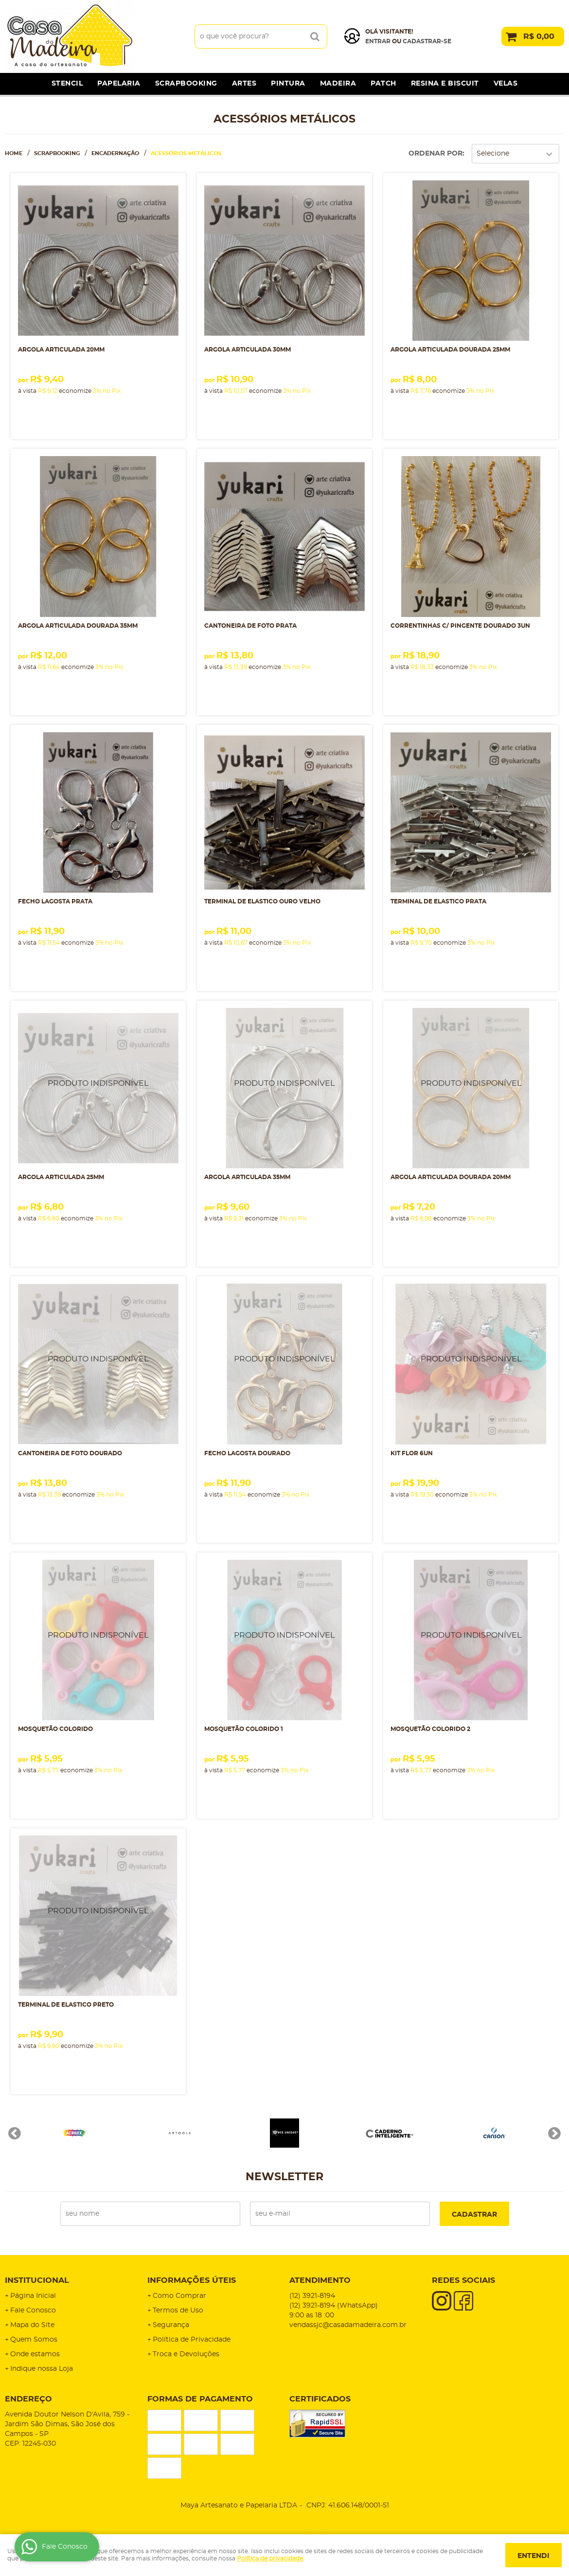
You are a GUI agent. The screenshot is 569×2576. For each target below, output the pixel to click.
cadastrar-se (427, 41)
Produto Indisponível (98, 1088)
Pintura (288, 83)
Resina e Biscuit (445, 83)
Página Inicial (33, 2296)
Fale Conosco (33, 2310)
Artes (244, 83)
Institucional (37, 2280)
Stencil (67, 83)
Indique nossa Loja (41, 2368)
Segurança (171, 2325)
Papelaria (119, 83)
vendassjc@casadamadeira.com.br (348, 2325)
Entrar (378, 41)
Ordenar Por (435, 153)
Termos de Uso (178, 2310)
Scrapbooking (186, 83)
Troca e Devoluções (186, 2354)
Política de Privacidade (192, 2339)
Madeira (338, 83)
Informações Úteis (191, 2280)
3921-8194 (312, 2296)
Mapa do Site (32, 2325)
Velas (506, 83)
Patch (383, 83)
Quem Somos (33, 2339)
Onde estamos (35, 2354)
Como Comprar (179, 2296)
